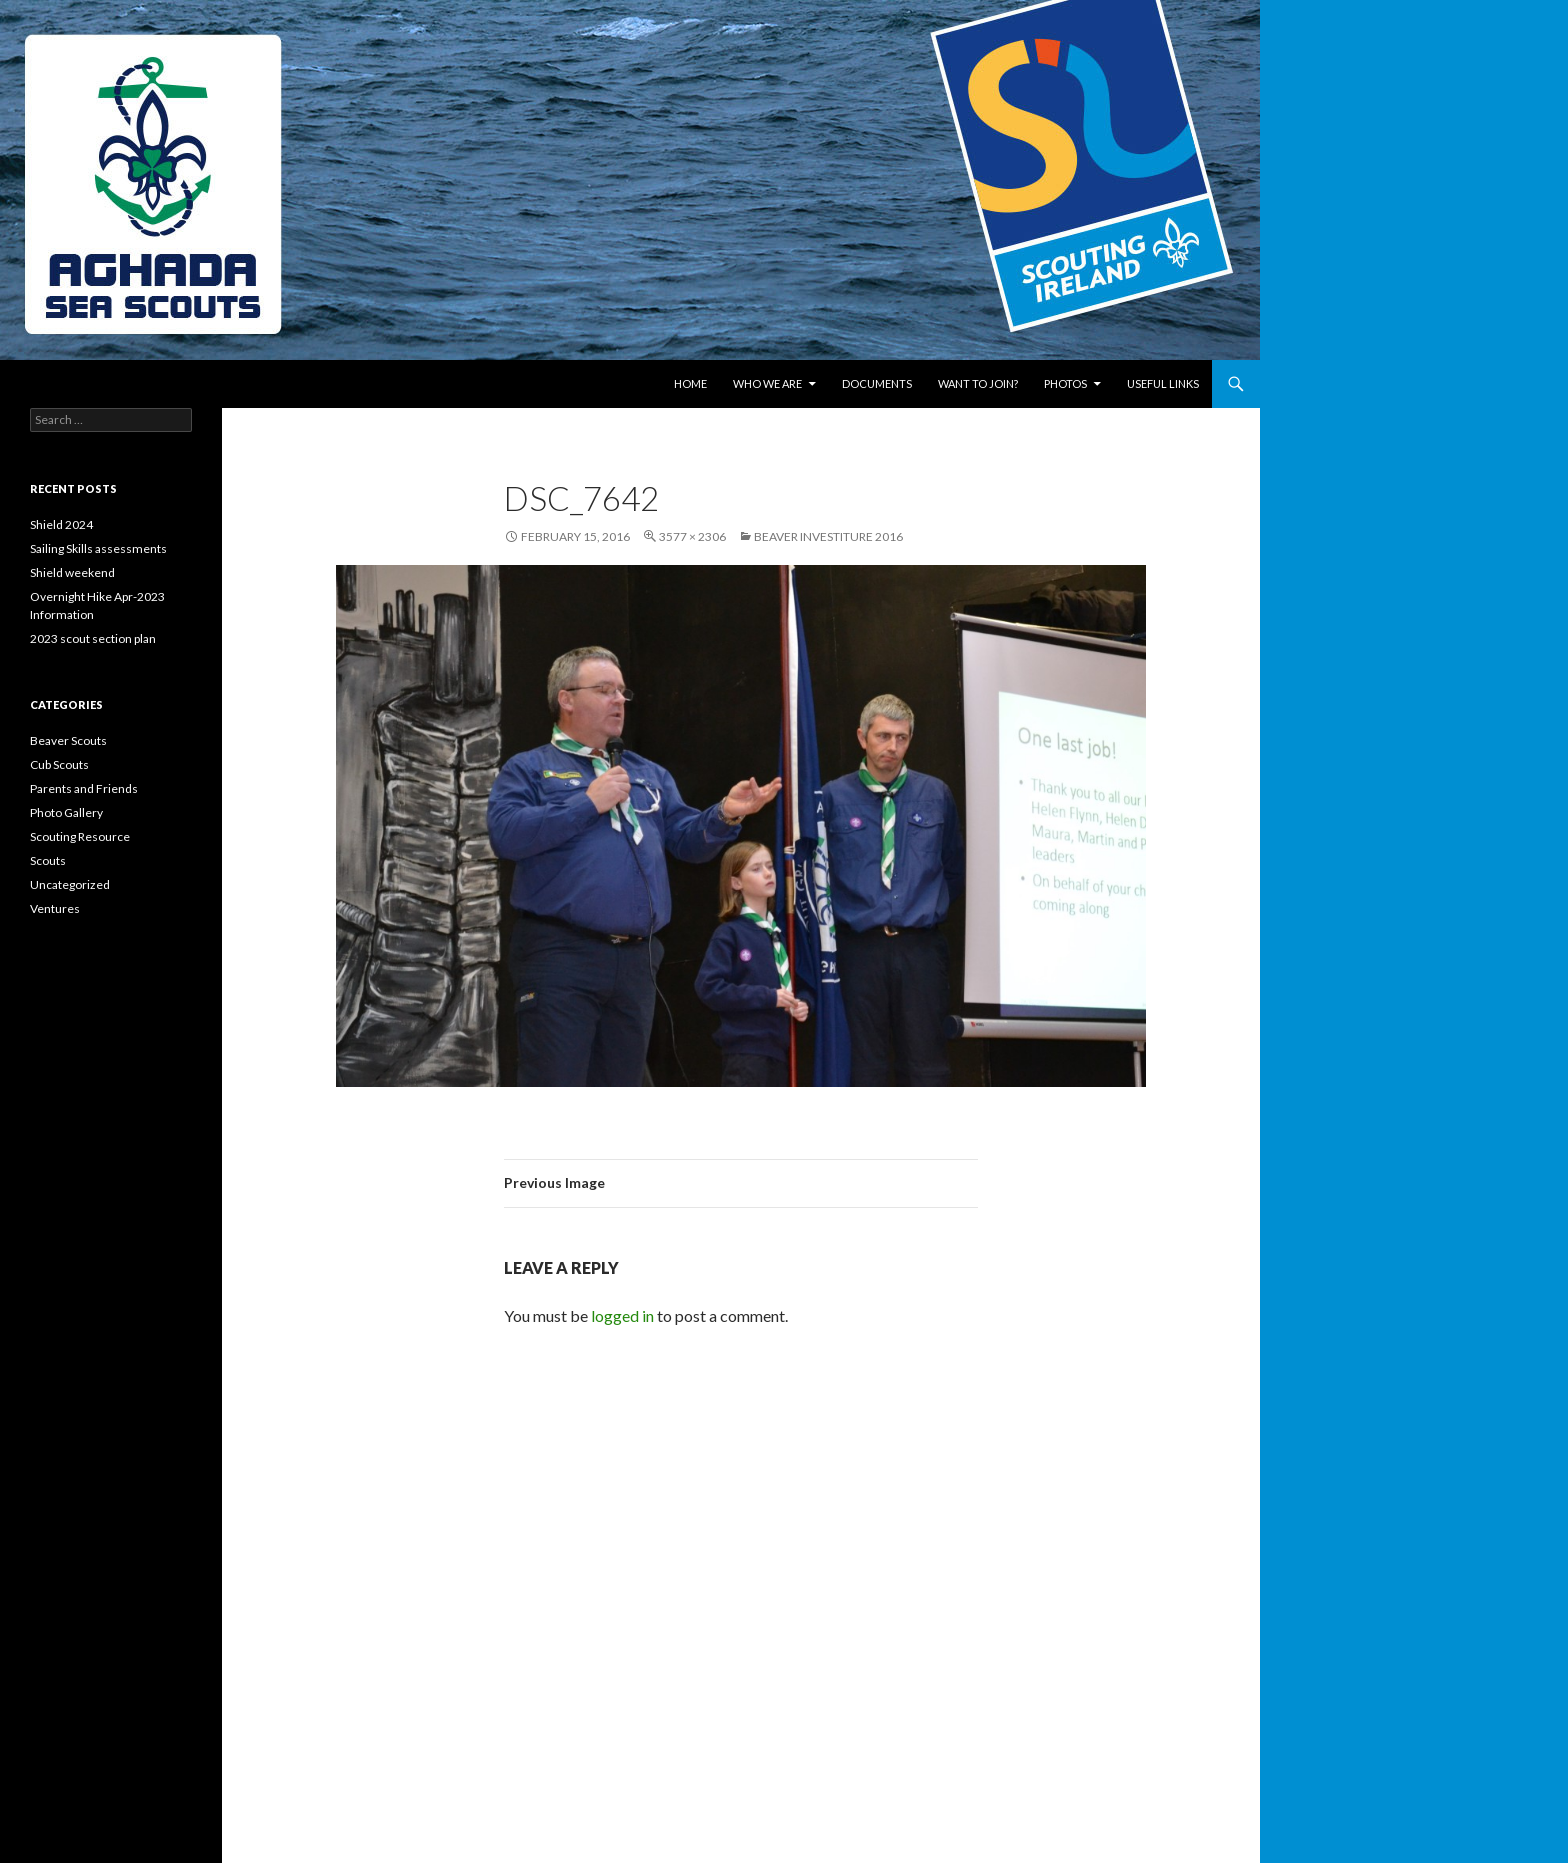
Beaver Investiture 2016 (828, 536)
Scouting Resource (80, 836)
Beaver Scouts (68, 740)
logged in (622, 1315)
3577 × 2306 (692, 536)
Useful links (1163, 383)
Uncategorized (70, 884)
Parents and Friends (84, 788)
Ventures (55, 908)
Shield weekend (72, 572)
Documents (877, 383)
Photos (1065, 383)
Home (690, 383)
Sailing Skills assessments (98, 548)
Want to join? (978, 383)
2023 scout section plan (93, 638)
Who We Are (767, 383)
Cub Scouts (59, 764)
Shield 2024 (61, 524)
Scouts (48, 860)
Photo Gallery (66, 812)
